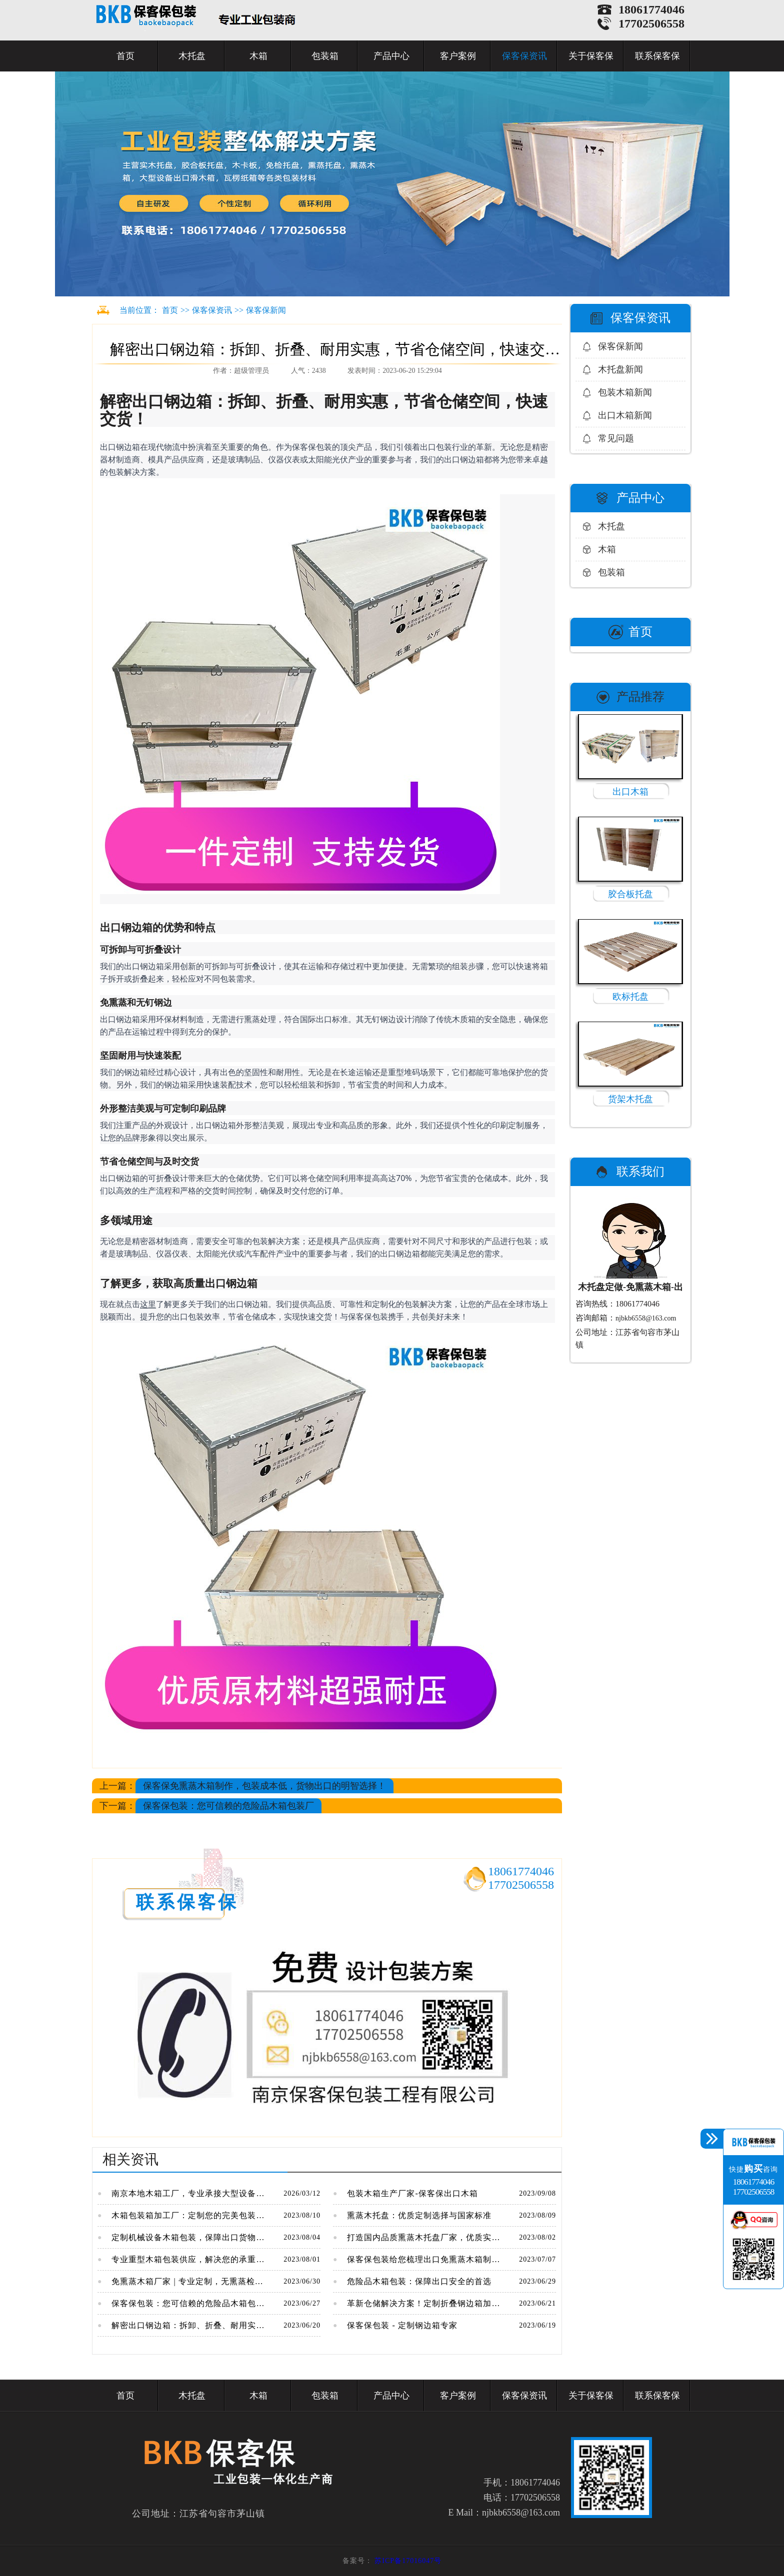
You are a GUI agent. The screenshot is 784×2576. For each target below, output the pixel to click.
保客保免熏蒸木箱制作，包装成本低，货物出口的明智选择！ (264, 1786)
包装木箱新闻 (625, 392)
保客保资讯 (524, 56)
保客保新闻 (266, 310)
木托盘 (192, 56)
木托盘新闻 (620, 369)
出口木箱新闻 (625, 415)
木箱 (259, 56)
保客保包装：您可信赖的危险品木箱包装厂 (228, 1806)
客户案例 (458, 56)
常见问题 (616, 438)
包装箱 (325, 56)
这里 (148, 1303)
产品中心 (392, 56)
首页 (125, 56)
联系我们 (640, 1171)
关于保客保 (591, 56)
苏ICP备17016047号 (408, 2561)
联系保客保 (657, 56)
